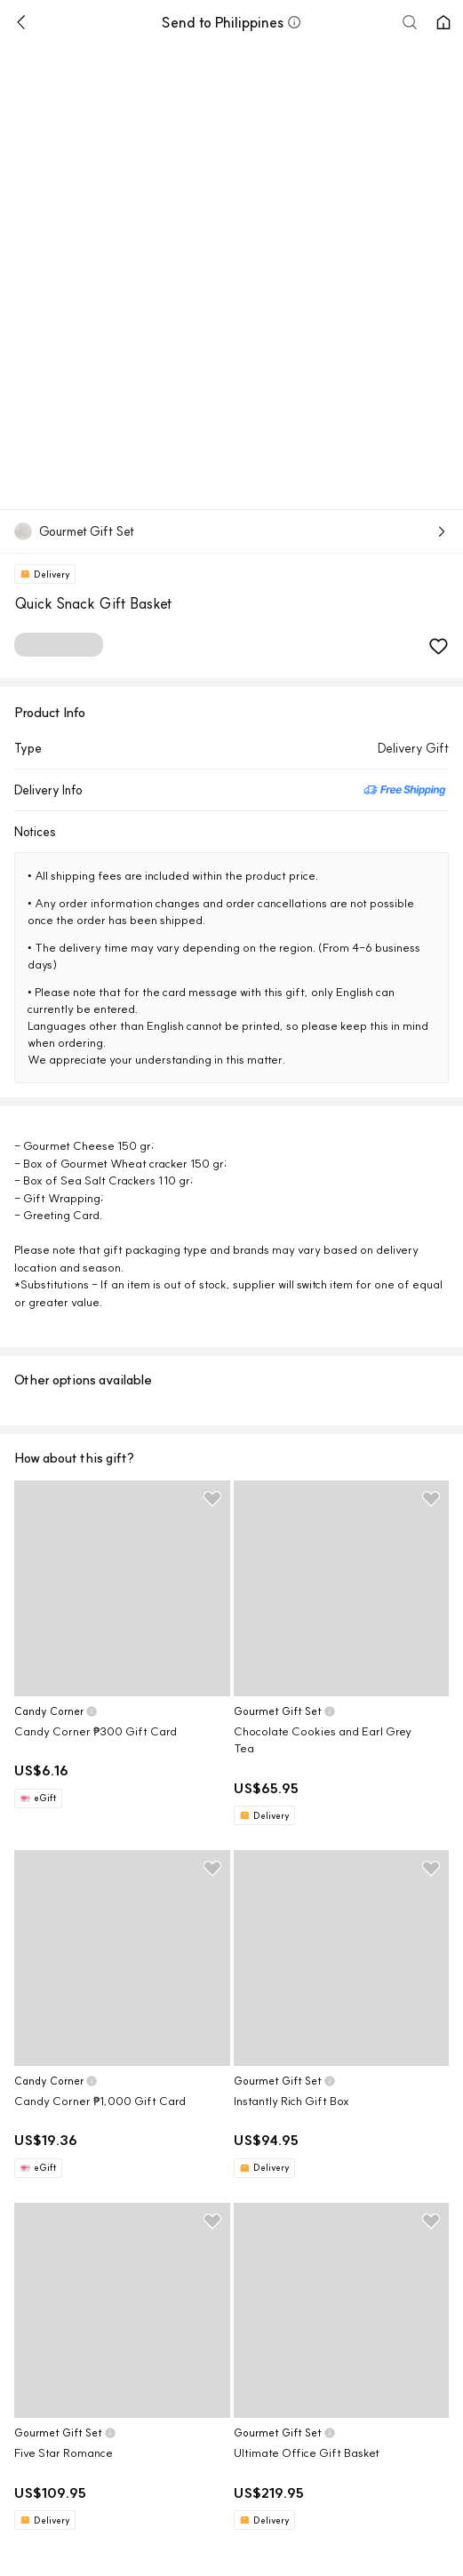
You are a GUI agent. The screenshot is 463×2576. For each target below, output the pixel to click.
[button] (294, 22)
